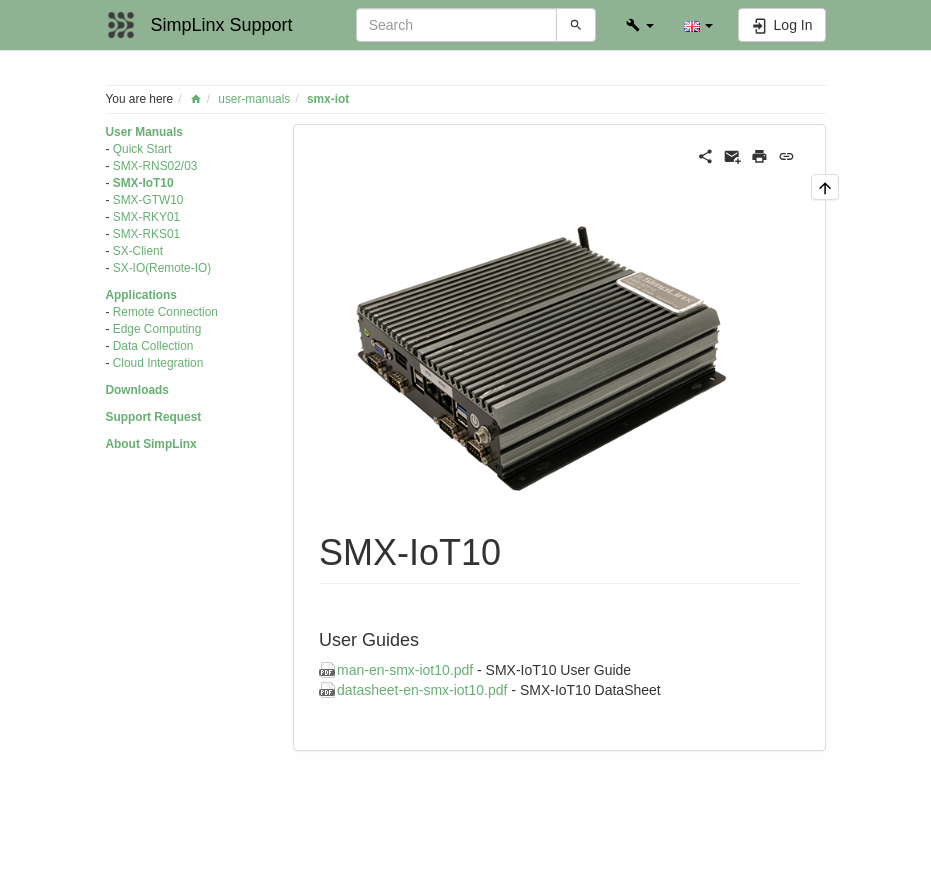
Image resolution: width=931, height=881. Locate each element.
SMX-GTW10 (148, 200)
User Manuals (144, 132)
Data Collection (153, 346)
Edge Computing (157, 329)
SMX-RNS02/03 (155, 166)
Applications (141, 295)
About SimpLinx (151, 444)
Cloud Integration (158, 363)
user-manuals (254, 99)
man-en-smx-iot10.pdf (405, 670)
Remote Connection (165, 312)
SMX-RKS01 (146, 234)
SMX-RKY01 (146, 217)
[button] (640, 25)
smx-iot (328, 99)
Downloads (137, 390)
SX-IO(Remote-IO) (162, 268)
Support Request (154, 417)
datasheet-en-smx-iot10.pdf (422, 690)
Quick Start (142, 149)
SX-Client (138, 251)
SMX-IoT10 (143, 183)
